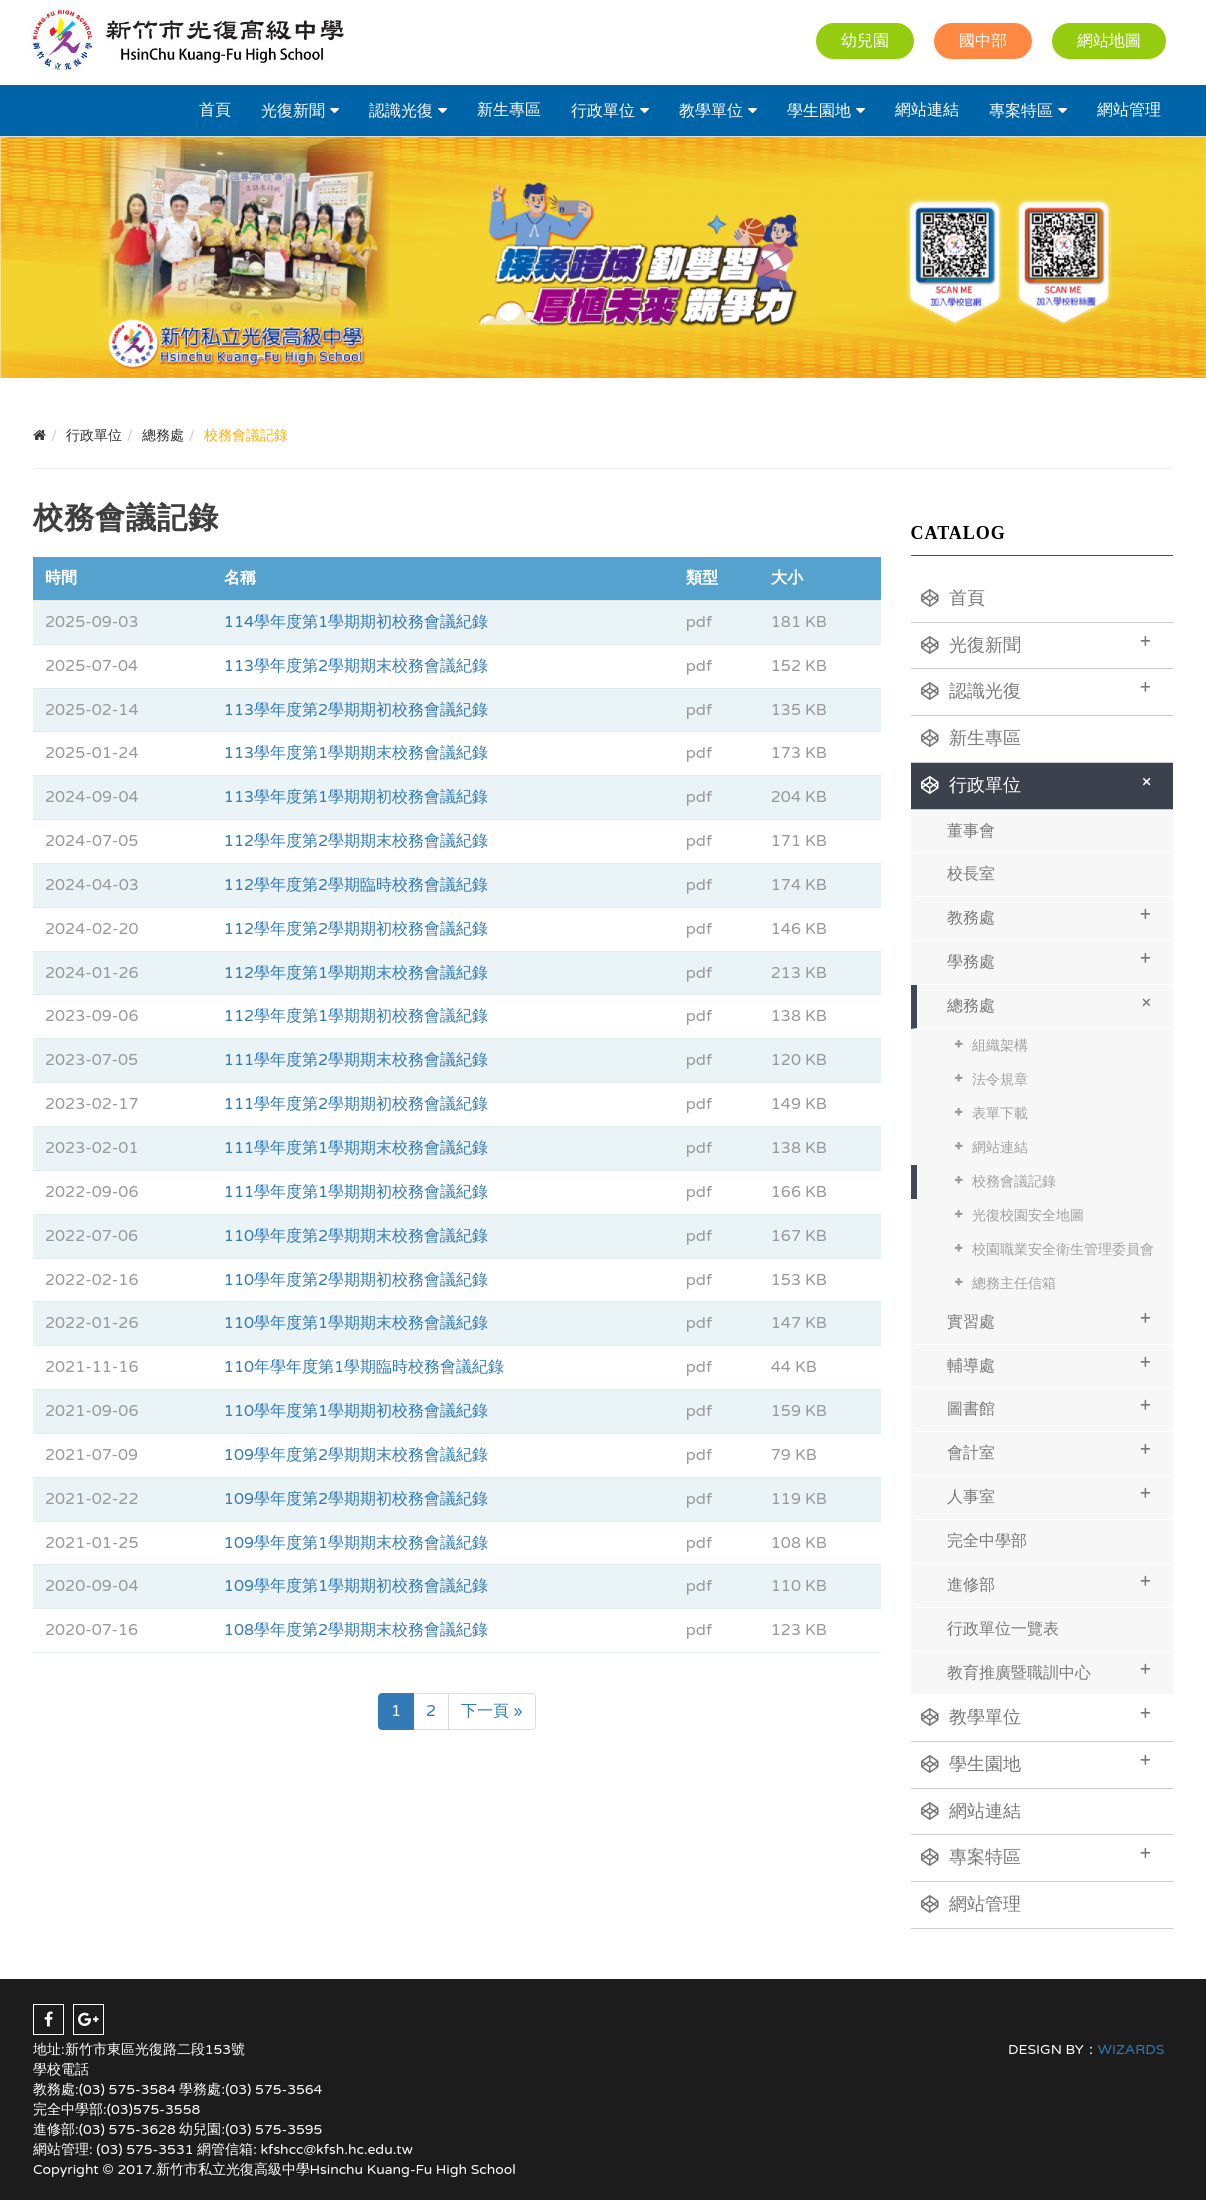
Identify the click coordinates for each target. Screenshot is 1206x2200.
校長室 (971, 874)
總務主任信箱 (1014, 1283)
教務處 (1049, 915)
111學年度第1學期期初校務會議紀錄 (356, 1192)
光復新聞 (293, 111)
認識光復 (401, 111)
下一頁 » (492, 1711)
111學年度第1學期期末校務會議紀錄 (356, 1148)
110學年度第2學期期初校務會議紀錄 (356, 1280)
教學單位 (711, 111)
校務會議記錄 (1014, 1181)
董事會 (971, 831)
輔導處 (1049, 1363)
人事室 (1049, 1494)
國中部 (983, 41)
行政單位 (603, 111)
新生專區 (509, 110)
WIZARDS (1131, 2049)
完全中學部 (987, 1541)
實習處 (1049, 1319)
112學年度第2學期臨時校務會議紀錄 (356, 885)
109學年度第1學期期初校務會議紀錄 (356, 1586)
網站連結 (927, 110)
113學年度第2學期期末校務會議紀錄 (356, 666)
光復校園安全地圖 (1028, 1215)
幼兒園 (865, 41)
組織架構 (1000, 1045)
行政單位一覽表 (1003, 1629)
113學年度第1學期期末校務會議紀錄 (356, 753)
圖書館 (1049, 1406)
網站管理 (1129, 110)
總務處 (1052, 1002)
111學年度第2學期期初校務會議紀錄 (356, 1104)
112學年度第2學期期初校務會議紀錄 (356, 929)
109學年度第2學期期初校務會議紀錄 (356, 1499)
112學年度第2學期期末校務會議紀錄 (356, 841)
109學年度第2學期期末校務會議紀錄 (356, 1455)
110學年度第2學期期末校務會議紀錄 (356, 1236)
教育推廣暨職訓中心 (1049, 1670)
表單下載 (1000, 1113)
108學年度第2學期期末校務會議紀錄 (356, 1630)
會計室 (1049, 1450)
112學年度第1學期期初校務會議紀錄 (356, 1016)
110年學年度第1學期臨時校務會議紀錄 (364, 1367)
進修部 (1049, 1582)
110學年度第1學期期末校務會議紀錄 (356, 1323)
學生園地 (819, 111)
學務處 (1049, 959)
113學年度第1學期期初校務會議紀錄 (356, 797)
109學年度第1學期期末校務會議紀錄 (356, 1543)
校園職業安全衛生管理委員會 (1063, 1249)
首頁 (215, 110)
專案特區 (1021, 111)
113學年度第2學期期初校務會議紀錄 (356, 710)
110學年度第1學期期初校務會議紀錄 (356, 1411)
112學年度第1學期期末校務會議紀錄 (356, 973)
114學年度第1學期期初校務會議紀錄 (356, 622)
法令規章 (1000, 1079)
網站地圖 (1109, 41)
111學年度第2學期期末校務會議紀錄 (356, 1060)
